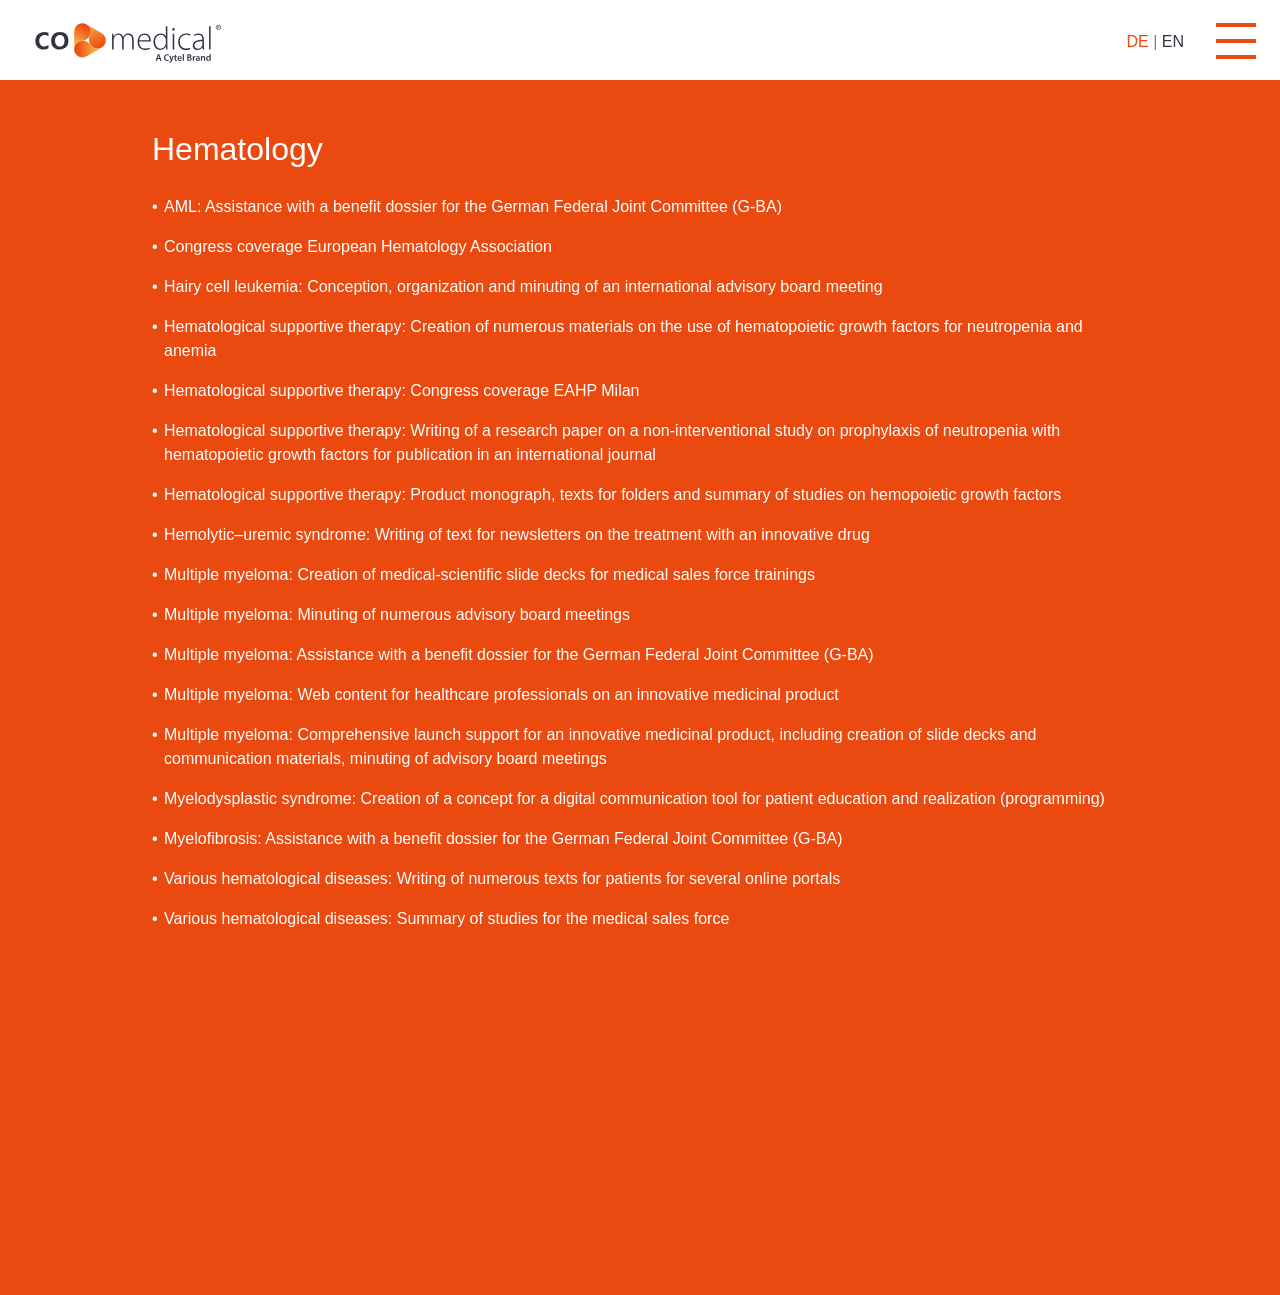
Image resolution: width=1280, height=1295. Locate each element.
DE (1137, 41)
